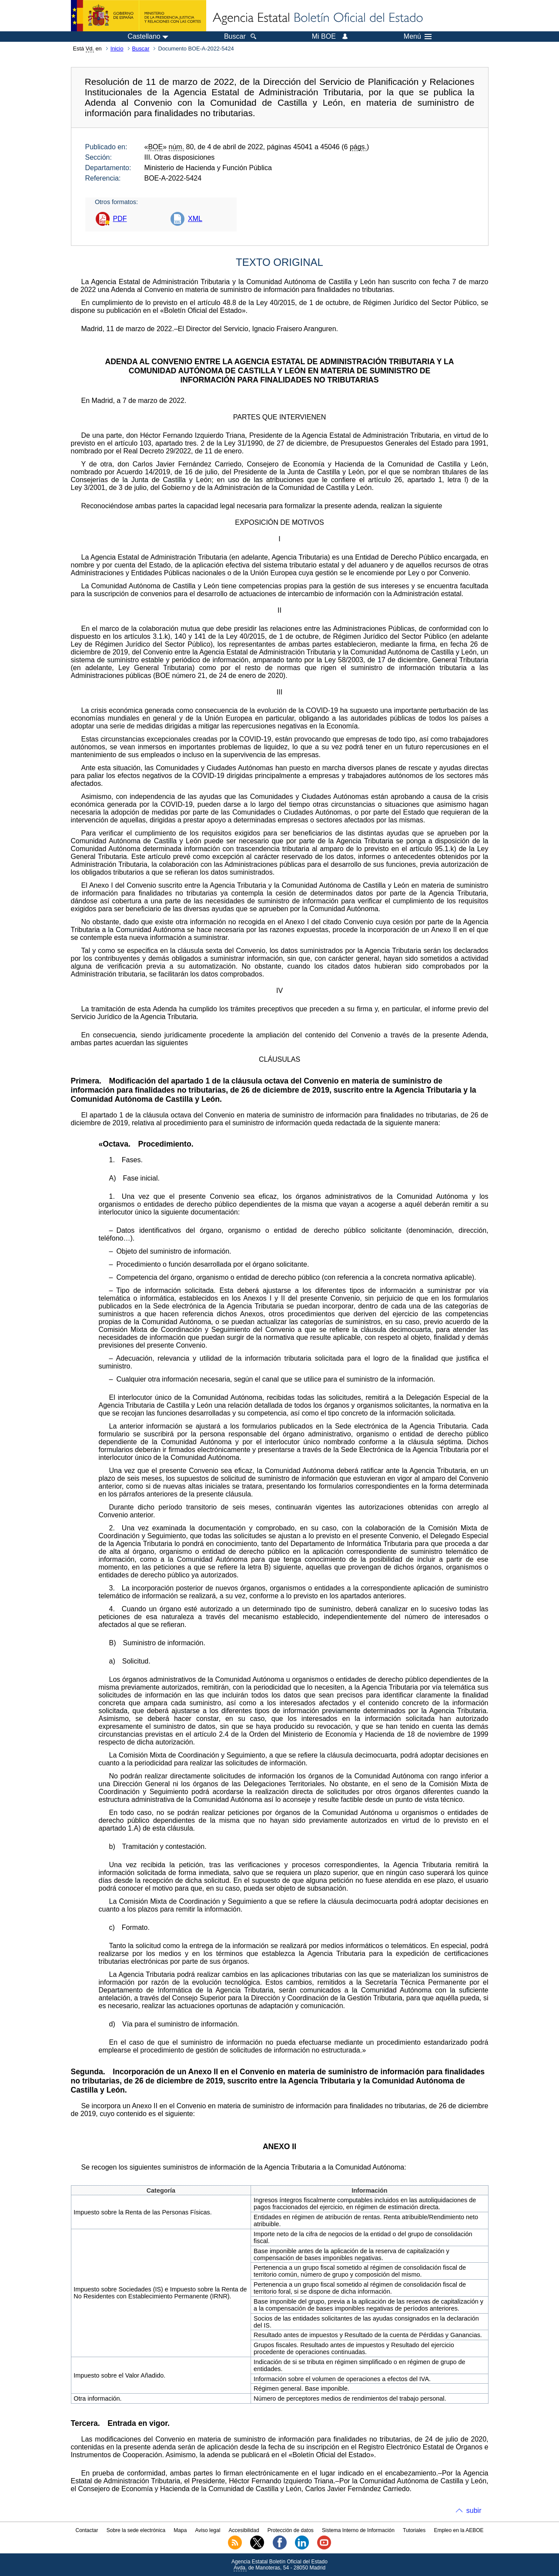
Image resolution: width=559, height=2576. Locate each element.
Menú (418, 36)
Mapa (180, 2530)
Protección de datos (291, 2530)
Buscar (141, 48)
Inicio (117, 48)
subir (474, 2510)
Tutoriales (414, 2530)
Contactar (86, 2530)
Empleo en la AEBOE (458, 2530)
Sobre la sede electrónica (136, 2530)
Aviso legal (208, 2530)
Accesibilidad (244, 2530)
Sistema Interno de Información (358, 2530)
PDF (120, 218)
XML (195, 218)
